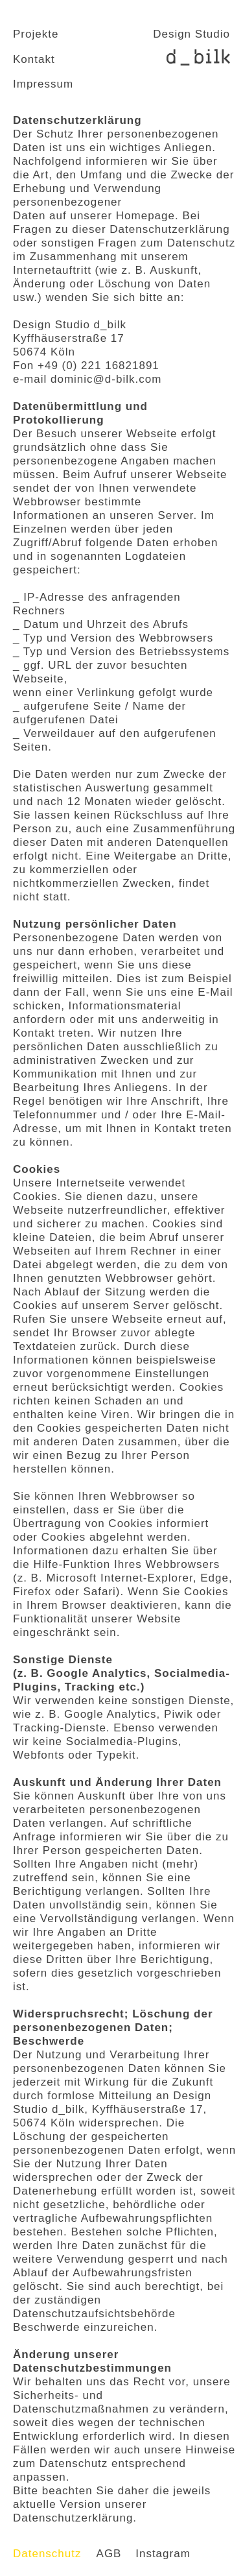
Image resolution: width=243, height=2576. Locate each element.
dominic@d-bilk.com (106, 379)
